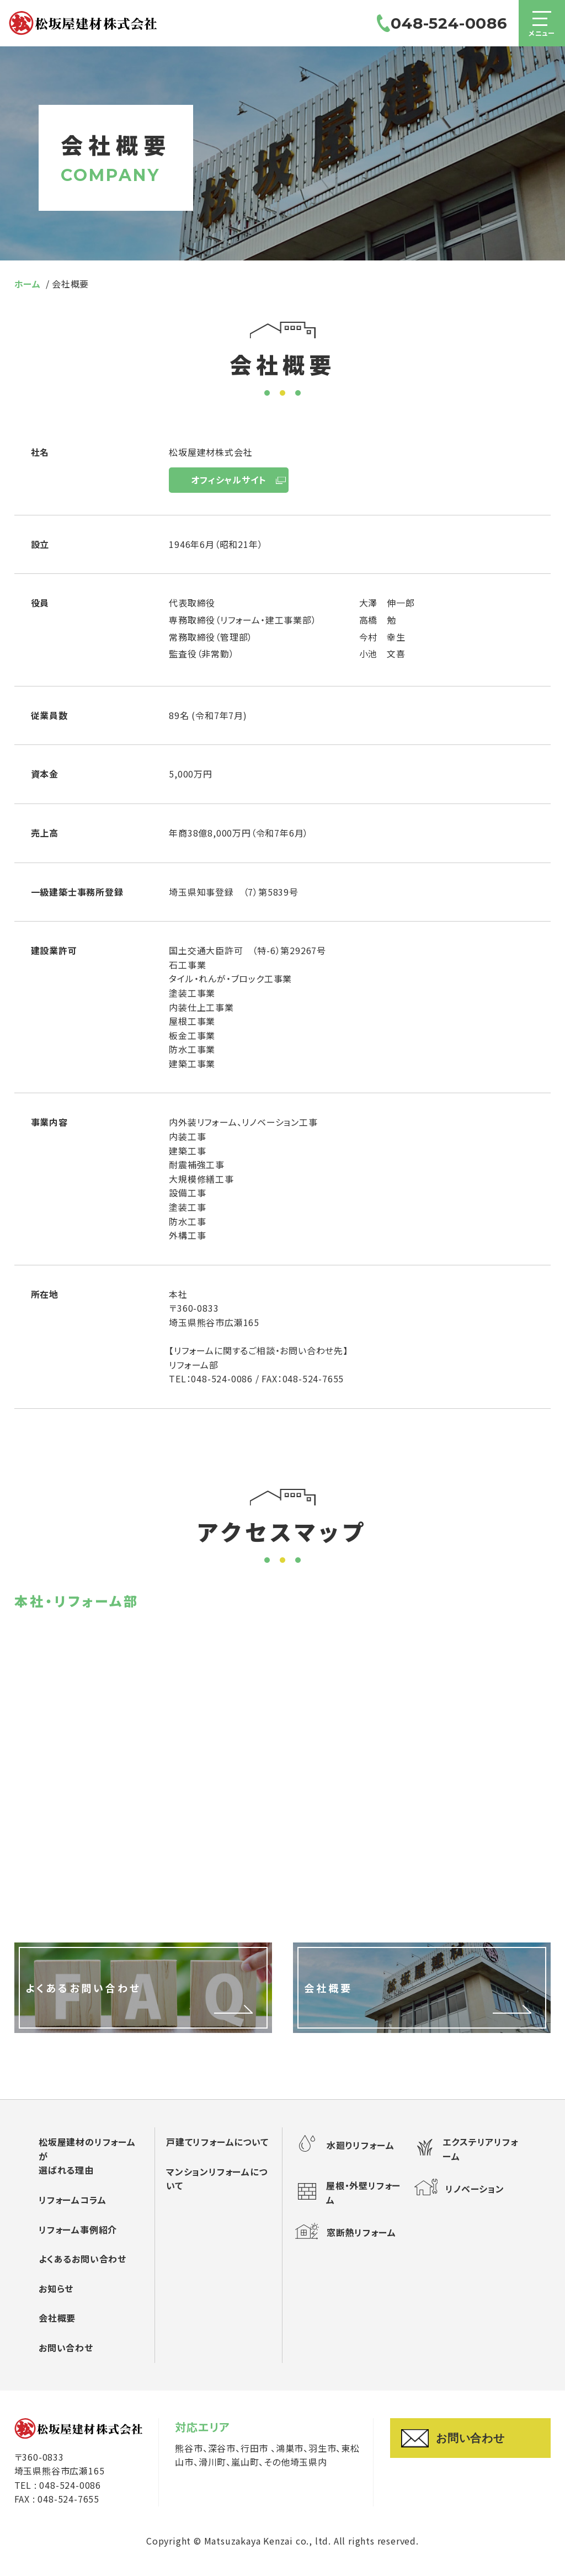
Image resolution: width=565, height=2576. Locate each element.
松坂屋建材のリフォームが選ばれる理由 (87, 2155)
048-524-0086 (440, 27)
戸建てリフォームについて (217, 2141)
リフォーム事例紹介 (78, 2229)
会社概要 (57, 2317)
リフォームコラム (72, 2199)
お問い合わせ (66, 2347)
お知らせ (56, 2288)
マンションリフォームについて (217, 2178)
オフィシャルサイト (228, 479)
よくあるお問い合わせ (82, 2258)
